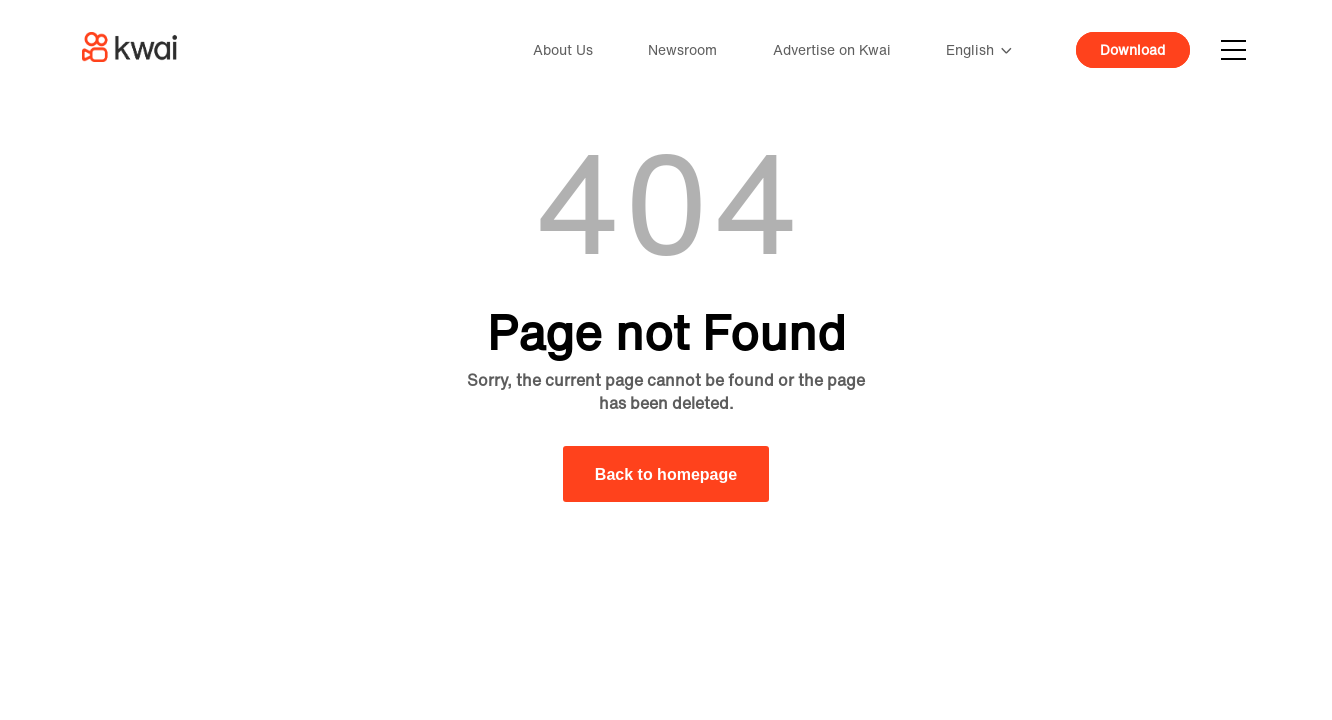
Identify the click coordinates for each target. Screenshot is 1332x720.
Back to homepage (666, 474)
